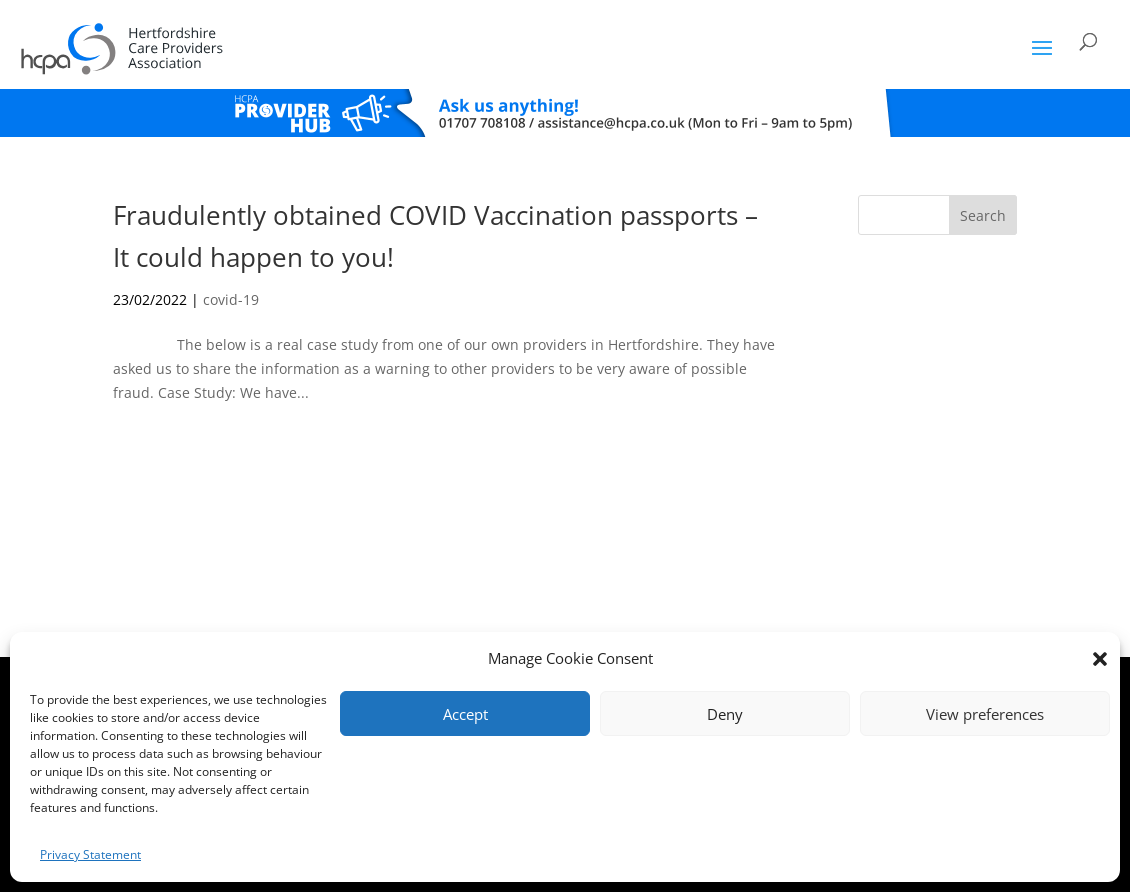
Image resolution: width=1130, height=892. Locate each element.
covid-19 (231, 299)
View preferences (985, 714)
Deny (725, 714)
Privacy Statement (90, 854)
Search (983, 215)
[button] (1100, 659)
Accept (465, 714)
